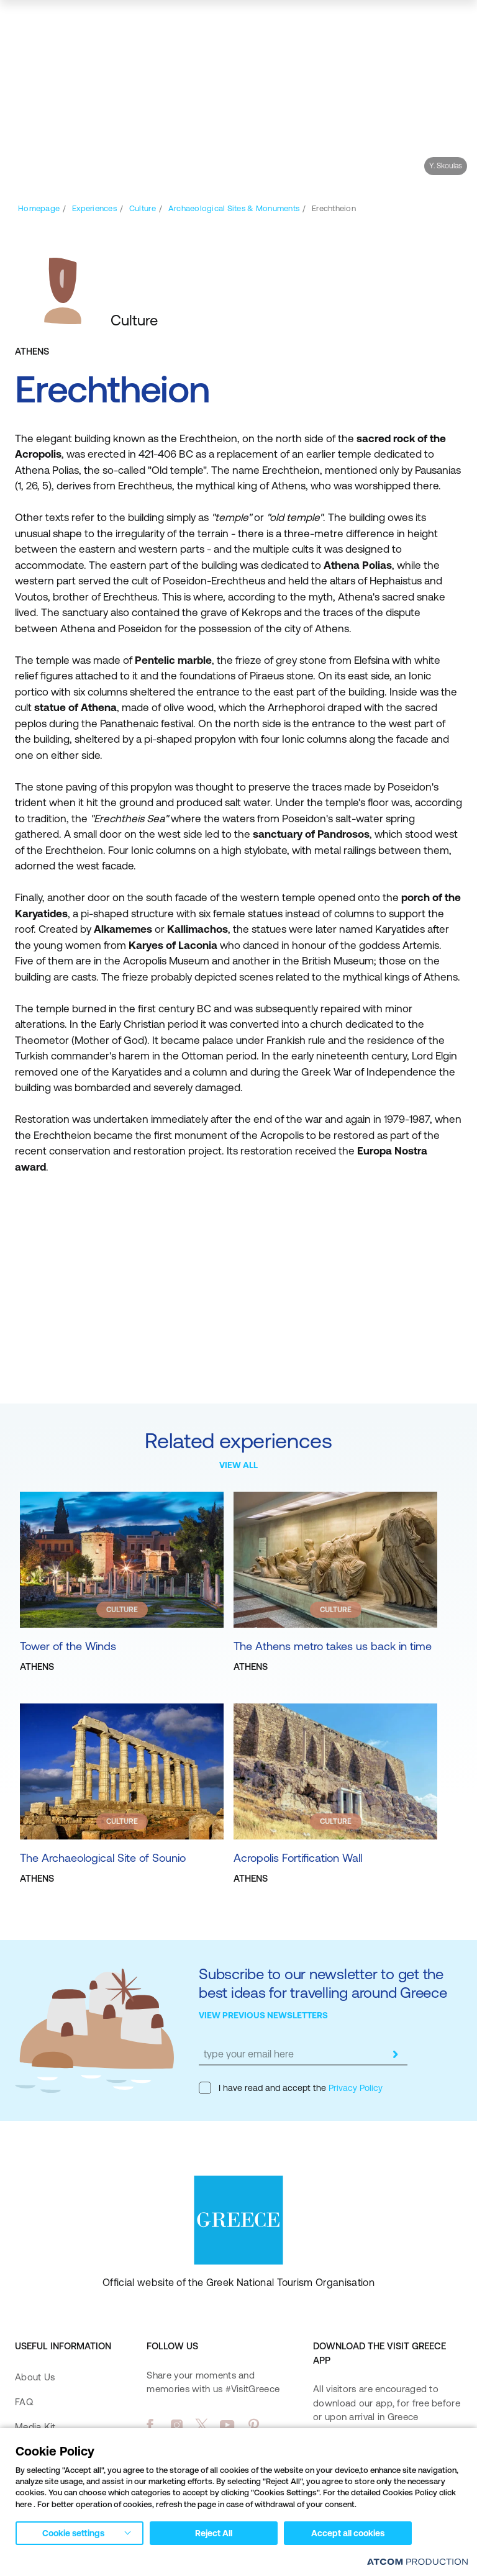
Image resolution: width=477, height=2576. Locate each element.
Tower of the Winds (68, 1646)
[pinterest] (253, 2425)
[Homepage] (39, 208)
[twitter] (202, 2425)
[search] (378, 23)
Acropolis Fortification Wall (298, 1857)
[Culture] (142, 208)
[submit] (395, 2054)
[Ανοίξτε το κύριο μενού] (450, 23)
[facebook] (150, 2425)
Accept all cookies (347, 2533)
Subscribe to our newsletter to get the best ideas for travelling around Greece (323, 1983)
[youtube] (227, 2425)
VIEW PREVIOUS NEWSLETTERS (263, 2015)
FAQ (24, 2402)
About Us (35, 2377)
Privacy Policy (354, 2088)
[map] (412, 23)
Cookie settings (73, 2533)
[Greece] (64, 22)
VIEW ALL (238, 1465)
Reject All (213, 2533)
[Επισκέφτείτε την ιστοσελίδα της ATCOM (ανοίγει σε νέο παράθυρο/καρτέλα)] (417, 2561)
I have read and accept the (291, 2088)
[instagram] (176, 2425)
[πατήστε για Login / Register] (349, 23)
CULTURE (122, 1609)
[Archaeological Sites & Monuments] (233, 208)
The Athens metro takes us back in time (333, 1646)
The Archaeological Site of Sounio (103, 1857)
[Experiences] (94, 208)
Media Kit (35, 2426)
